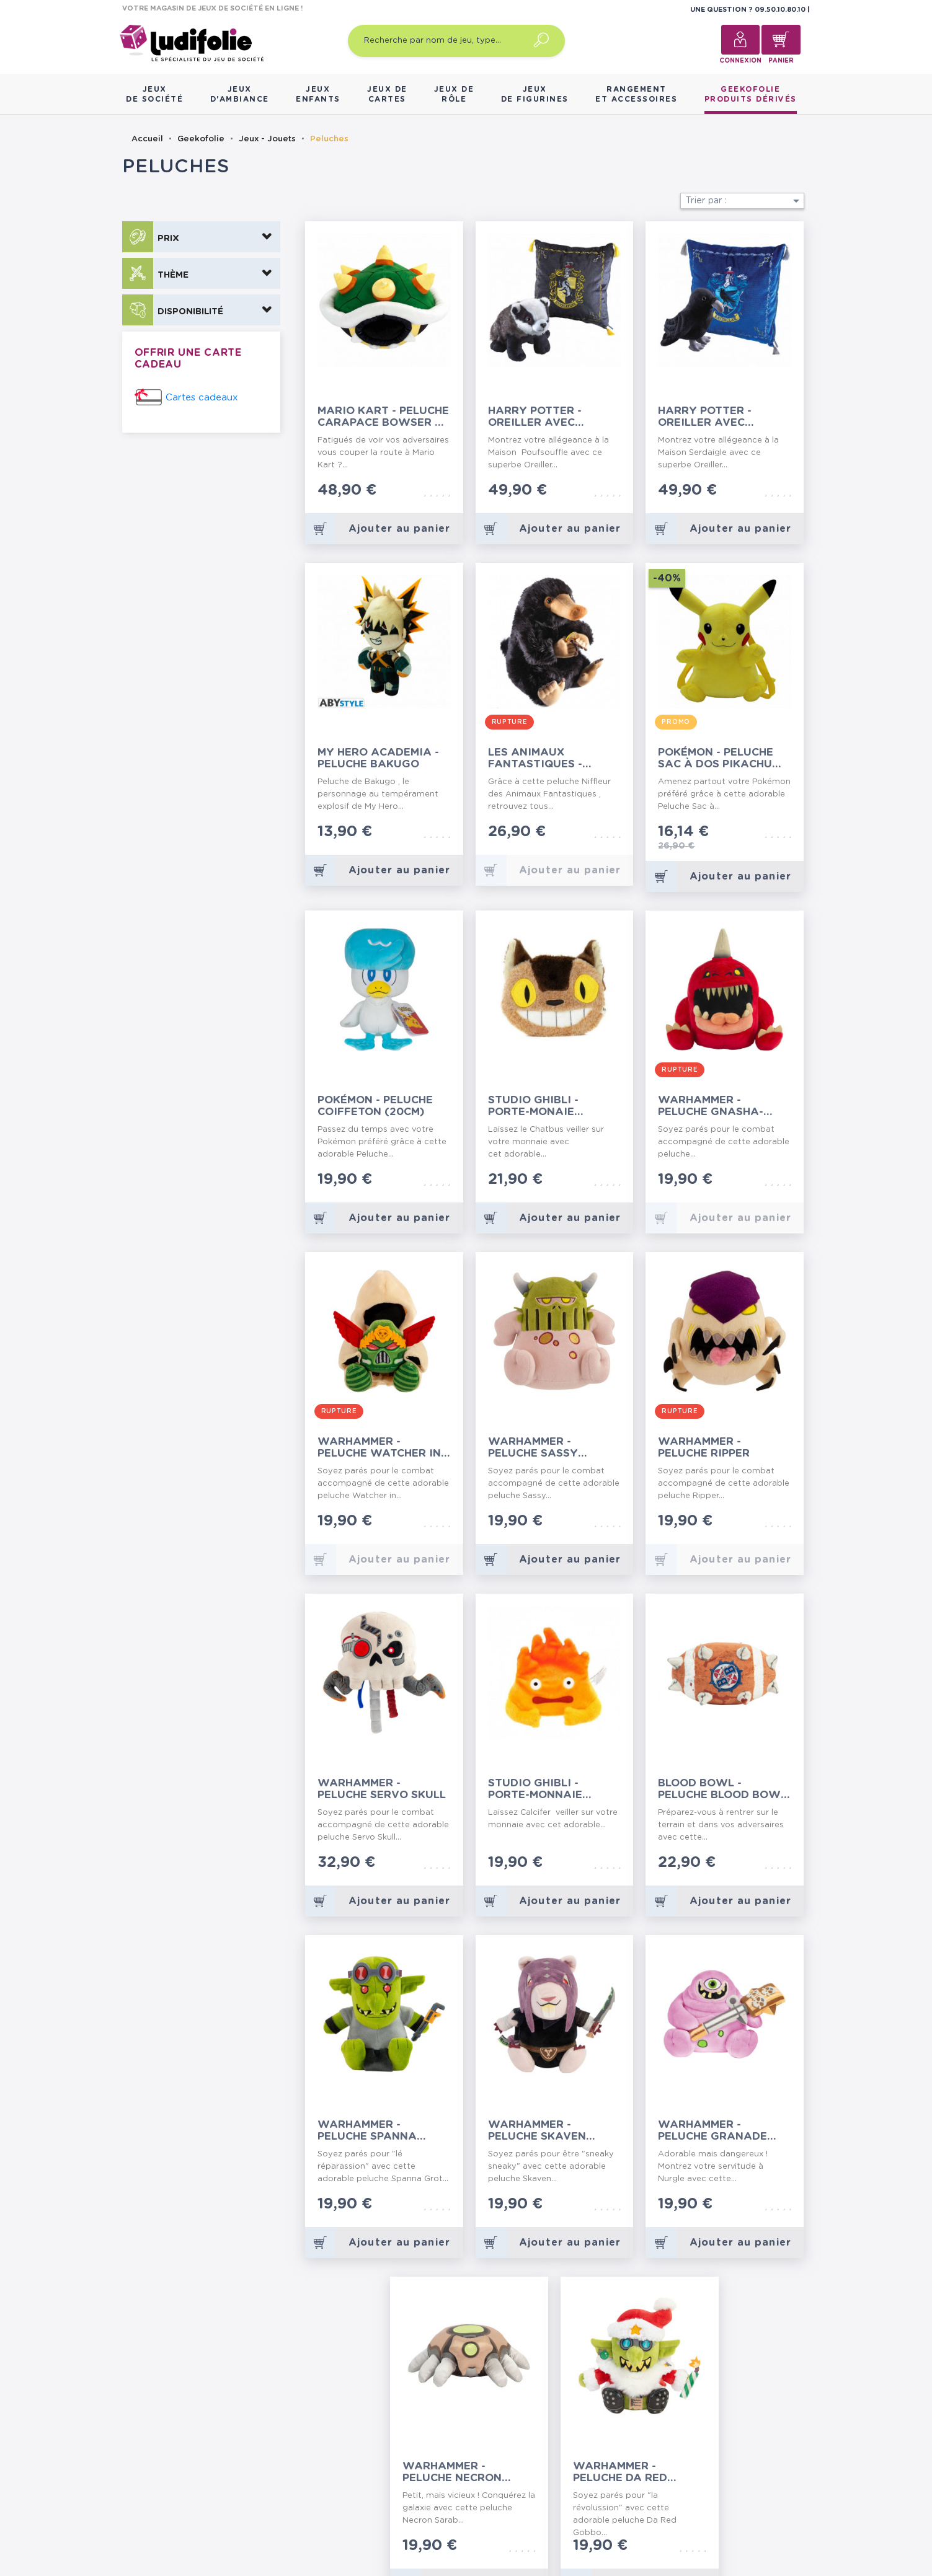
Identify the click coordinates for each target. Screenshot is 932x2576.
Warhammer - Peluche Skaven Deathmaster (537, 2130)
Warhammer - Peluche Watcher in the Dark (379, 1447)
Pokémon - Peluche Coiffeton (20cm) (375, 1106)
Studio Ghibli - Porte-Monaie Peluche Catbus (537, 1106)
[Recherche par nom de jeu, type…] (456, 41)
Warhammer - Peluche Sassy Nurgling (533, 1447)
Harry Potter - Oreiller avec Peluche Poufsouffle (554, 416)
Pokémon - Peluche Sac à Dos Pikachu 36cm (715, 758)
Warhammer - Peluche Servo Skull (381, 1789)
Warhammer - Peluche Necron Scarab (452, 2472)
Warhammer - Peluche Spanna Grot (367, 2130)
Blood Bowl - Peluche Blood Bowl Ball (722, 1789)
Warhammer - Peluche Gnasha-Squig (710, 1106)
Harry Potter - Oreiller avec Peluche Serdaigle (715, 416)
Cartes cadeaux (202, 397)
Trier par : (745, 200)
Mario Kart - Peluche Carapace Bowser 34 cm (383, 416)
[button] (201, 236)
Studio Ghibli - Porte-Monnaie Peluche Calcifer (541, 1789)
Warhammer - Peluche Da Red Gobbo (620, 2472)
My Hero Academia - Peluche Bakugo (378, 758)
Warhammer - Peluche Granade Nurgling (712, 2130)
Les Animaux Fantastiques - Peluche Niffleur (541, 758)
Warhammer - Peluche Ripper (704, 1447)
